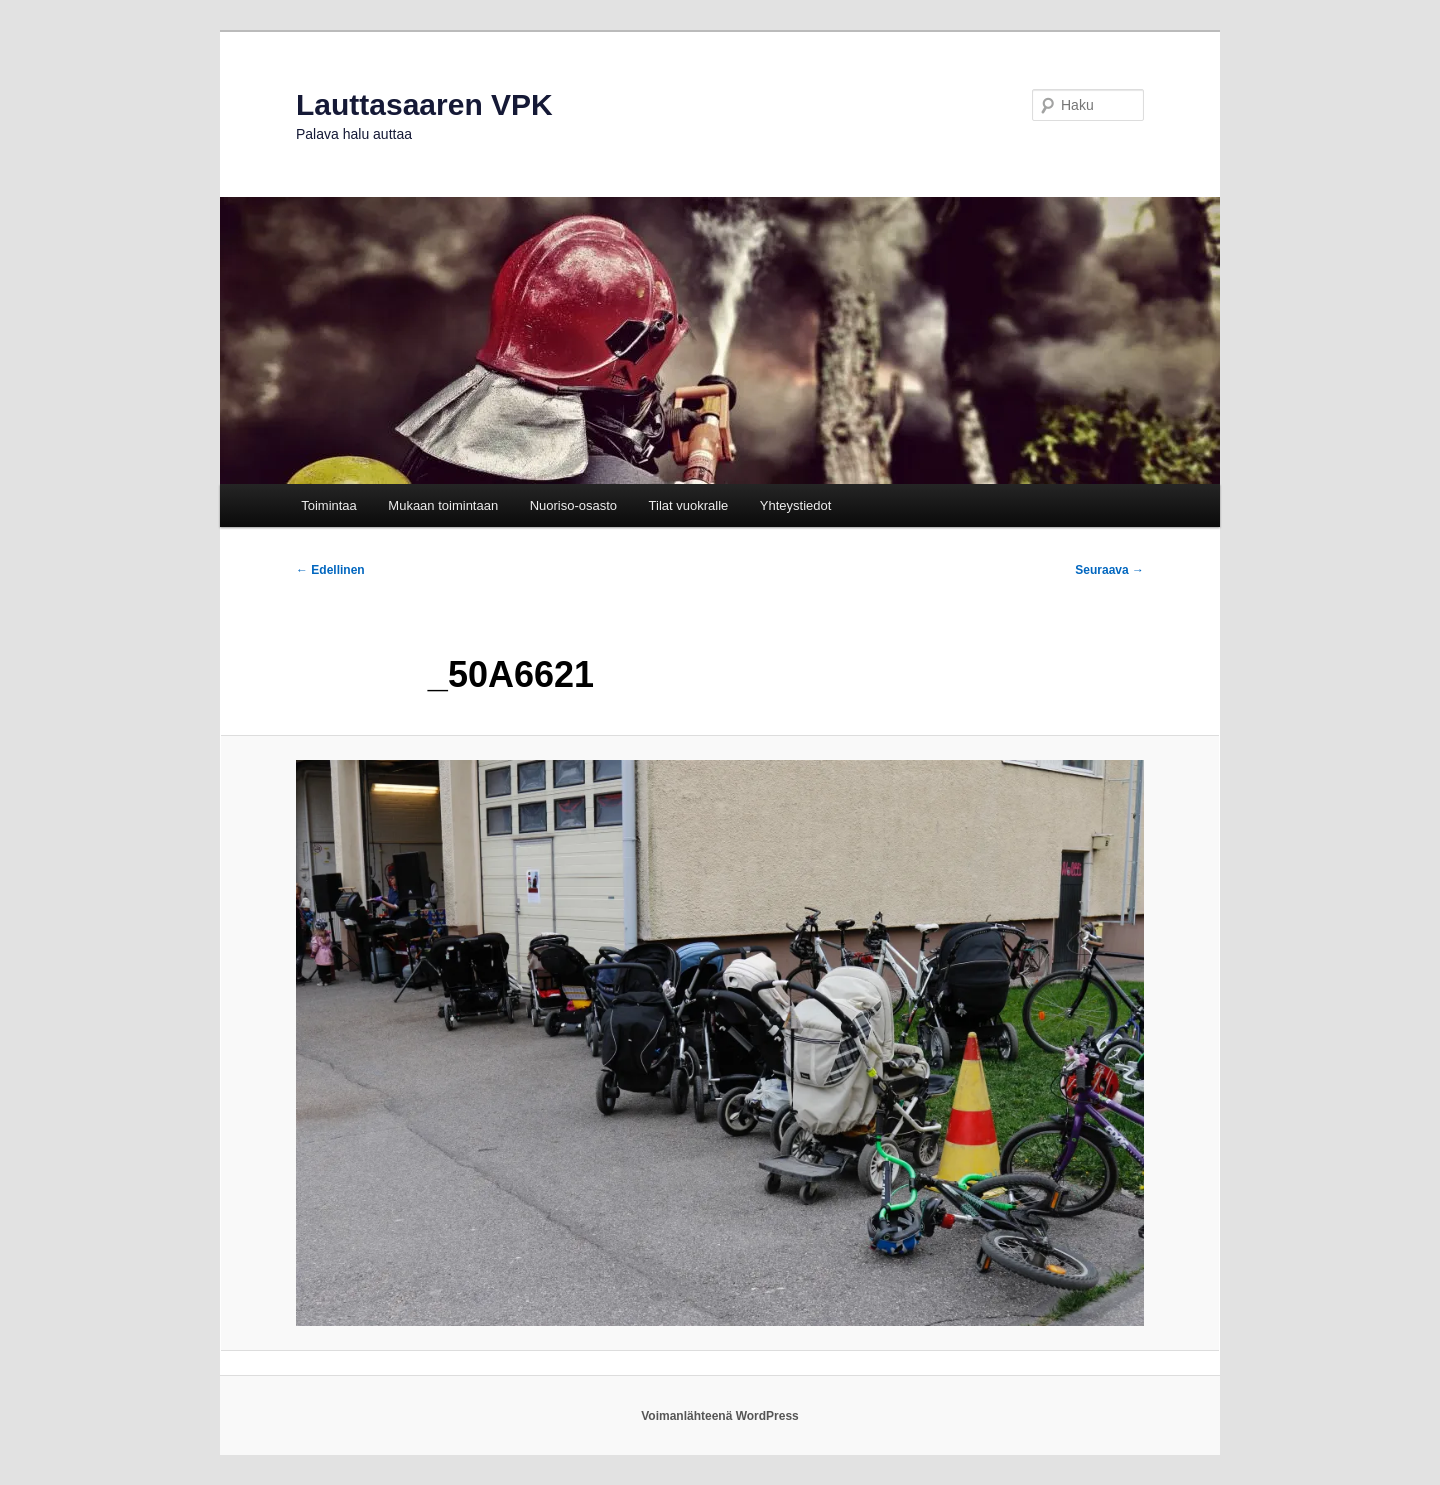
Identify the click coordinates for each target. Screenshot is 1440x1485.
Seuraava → (1109, 570)
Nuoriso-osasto (573, 505)
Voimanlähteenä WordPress (720, 1416)
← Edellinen (330, 570)
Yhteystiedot (796, 505)
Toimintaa (329, 505)
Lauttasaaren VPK (424, 104)
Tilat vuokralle (689, 505)
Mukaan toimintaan (443, 505)
